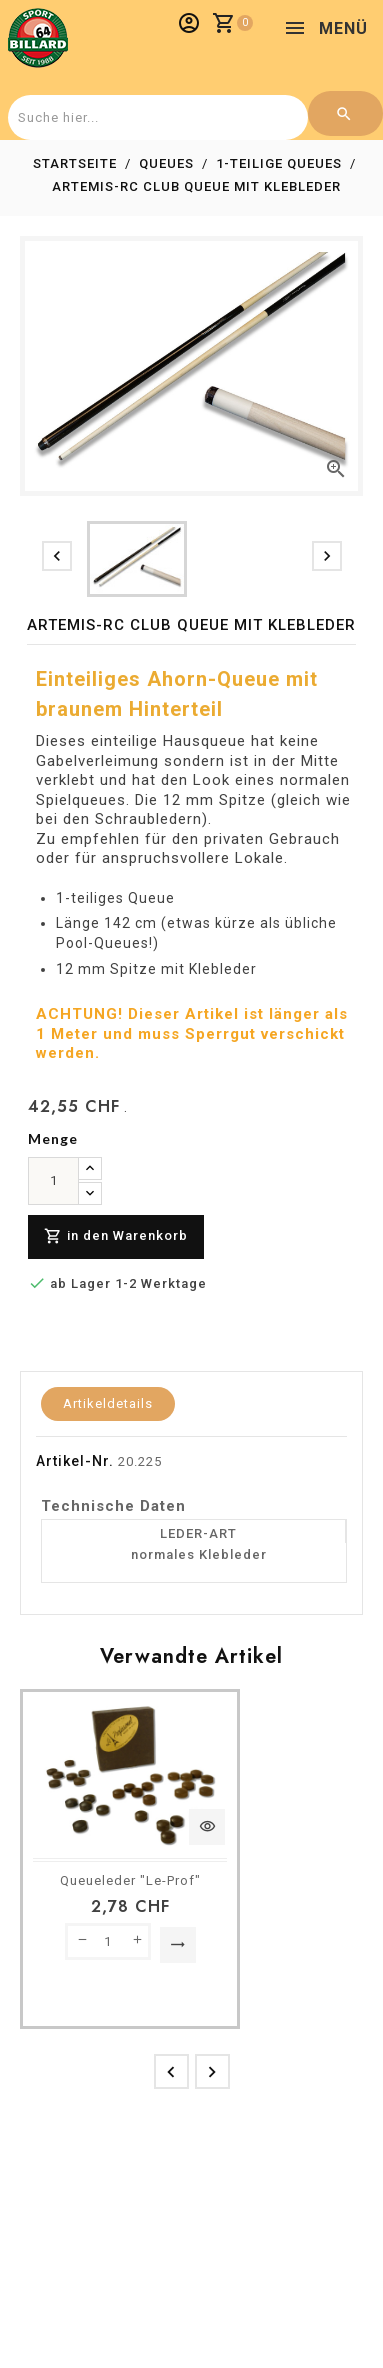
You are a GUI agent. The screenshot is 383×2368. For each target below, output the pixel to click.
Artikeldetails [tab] (108, 1403)
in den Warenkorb (116, 1236)
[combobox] (155, 117)
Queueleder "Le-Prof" (130, 1880)
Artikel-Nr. (75, 1461)
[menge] (53, 1181)
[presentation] (57, 556)
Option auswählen (178, 1945)
